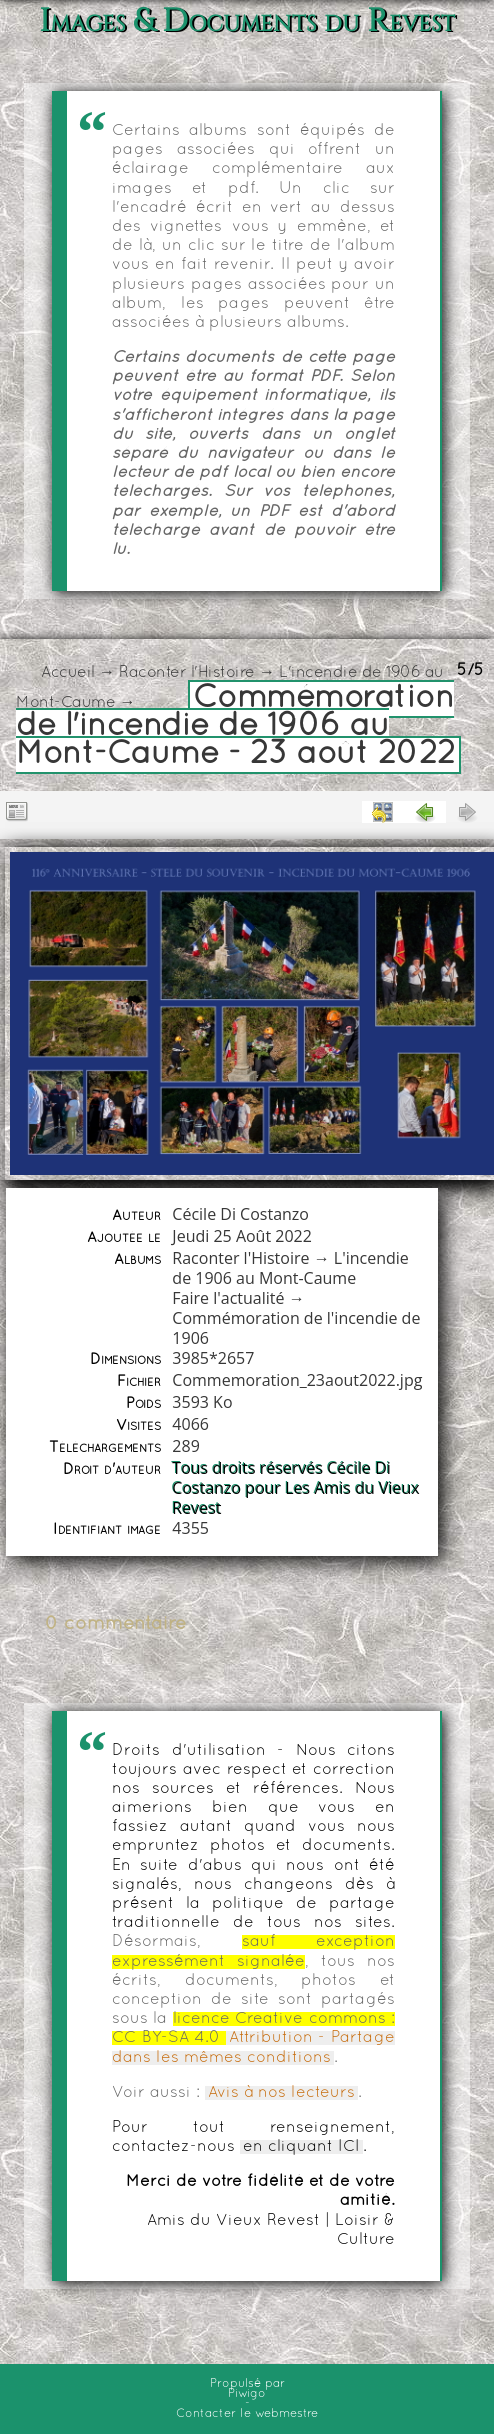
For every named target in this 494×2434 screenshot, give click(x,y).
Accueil (68, 673)
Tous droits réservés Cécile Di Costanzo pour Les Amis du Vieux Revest (295, 1488)
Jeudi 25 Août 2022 (242, 1236)
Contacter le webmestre (247, 2414)
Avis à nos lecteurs (281, 2093)
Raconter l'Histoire (187, 673)
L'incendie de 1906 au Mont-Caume (290, 1268)
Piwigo (247, 2394)
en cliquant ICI (301, 2147)
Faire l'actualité (228, 1298)
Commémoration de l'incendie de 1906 (296, 1328)
